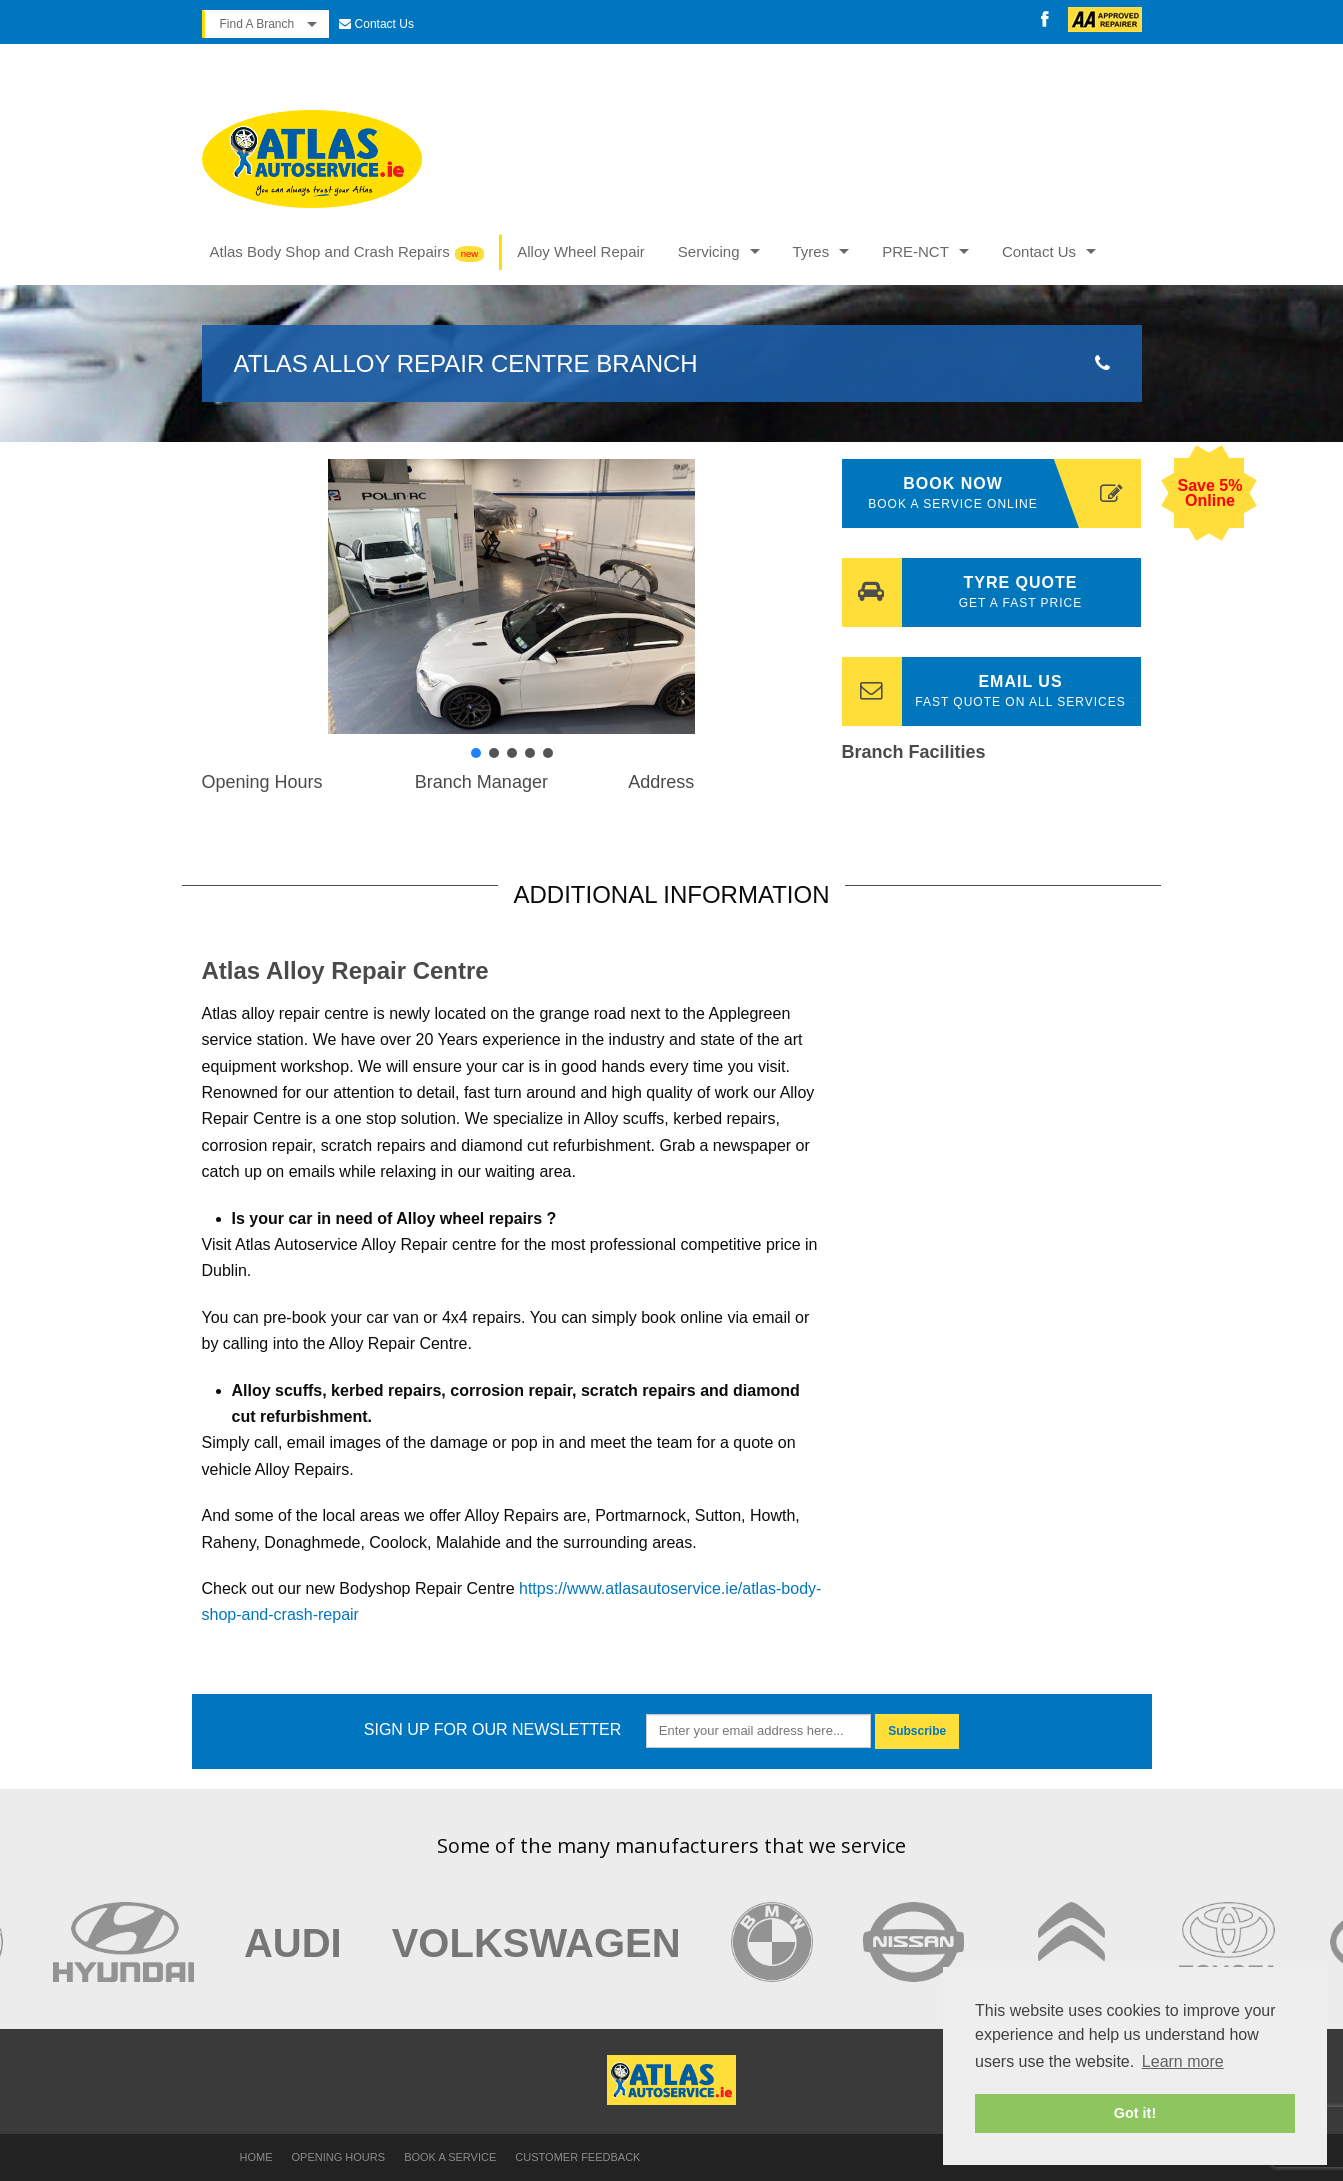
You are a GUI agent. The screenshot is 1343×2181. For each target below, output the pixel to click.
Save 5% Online (1209, 493)
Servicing (709, 251)
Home (256, 2157)
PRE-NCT (915, 251)
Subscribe (917, 1731)
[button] (233, 596)
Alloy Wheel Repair (581, 251)
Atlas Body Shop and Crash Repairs (330, 251)
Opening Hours (339, 2157)
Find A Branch (257, 24)
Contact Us (384, 24)
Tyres (811, 251)
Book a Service (450, 2157)
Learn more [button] (1183, 2061)
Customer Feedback (577, 2157)
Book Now (1003, 494)
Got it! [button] (1135, 2113)
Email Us (992, 691)
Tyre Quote (992, 592)
